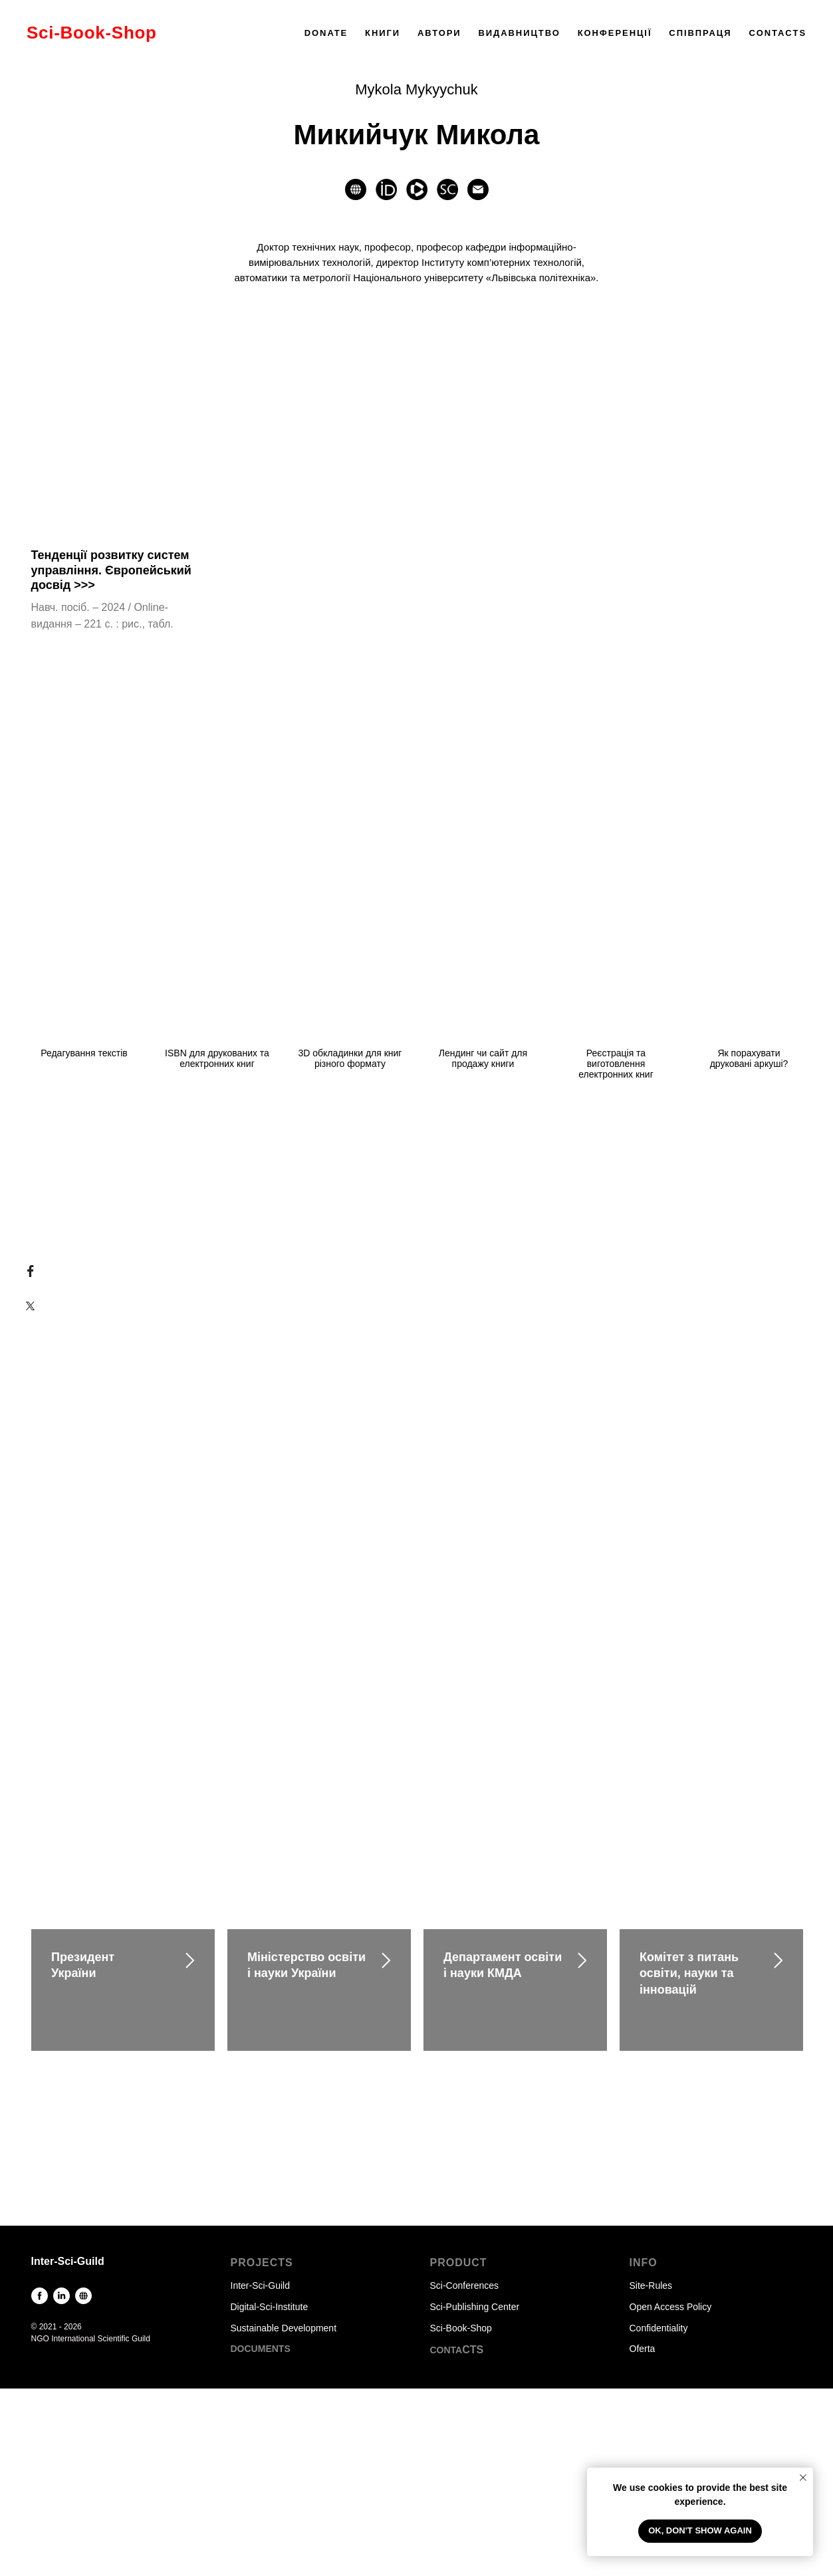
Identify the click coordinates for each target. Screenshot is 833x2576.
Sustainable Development (284, 2328)
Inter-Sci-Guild (260, 2285)
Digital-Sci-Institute (269, 2306)
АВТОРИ (439, 33)
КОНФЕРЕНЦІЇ (615, 33)
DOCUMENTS (261, 2348)
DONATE (326, 33)
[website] (355, 189)
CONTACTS (777, 33)
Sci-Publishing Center (475, 2306)
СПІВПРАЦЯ (700, 33)
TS (476, 2349)
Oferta (642, 2348)
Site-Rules (651, 2285)
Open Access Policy (671, 2306)
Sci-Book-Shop (461, 2328)
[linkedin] (61, 2295)
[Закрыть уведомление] (803, 2477)
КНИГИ (382, 33)
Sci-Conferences (464, 2285)
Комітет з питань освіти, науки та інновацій (689, 1973)
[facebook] (39, 2295)
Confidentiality (659, 2328)
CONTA (446, 2350)
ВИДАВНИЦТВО (519, 33)
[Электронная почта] (478, 189)
